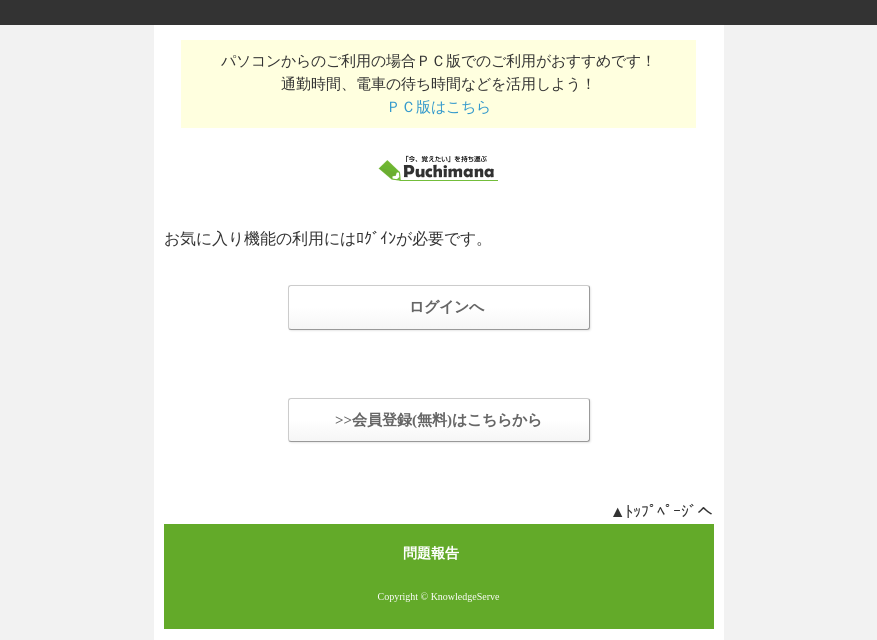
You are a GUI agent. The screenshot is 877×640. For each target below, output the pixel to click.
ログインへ (446, 307)
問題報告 (431, 553)
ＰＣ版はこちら (438, 106)
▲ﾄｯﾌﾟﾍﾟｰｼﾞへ (662, 511)
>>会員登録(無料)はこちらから (438, 420)
